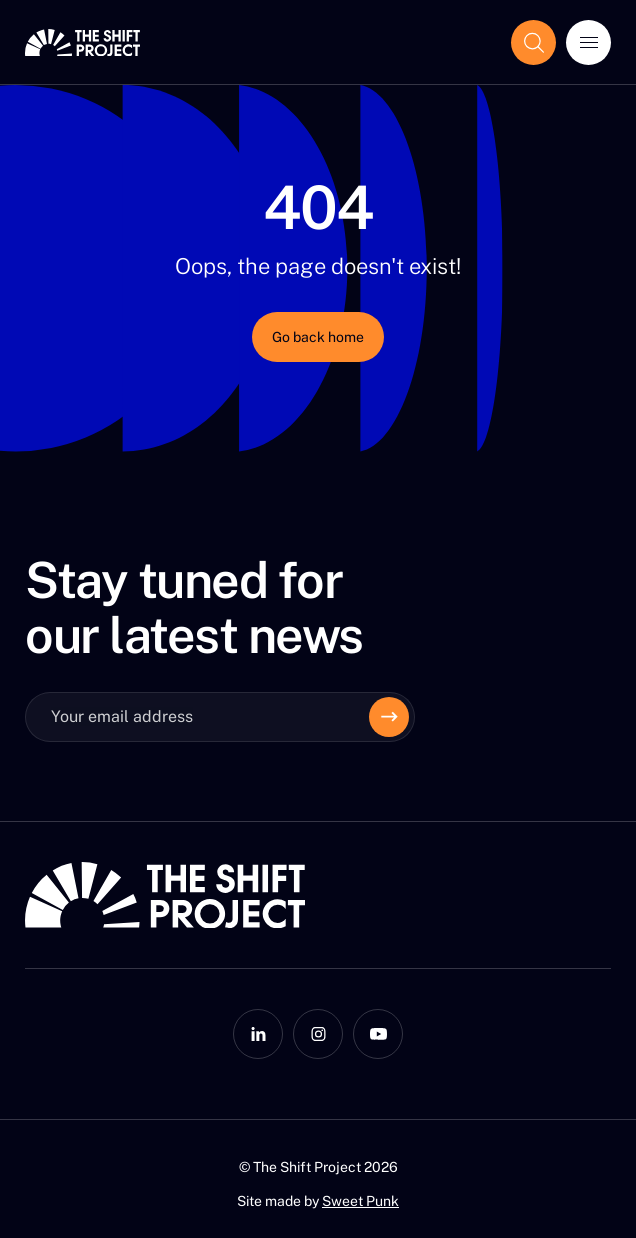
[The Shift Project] (82, 42)
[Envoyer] (389, 717)
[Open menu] (588, 42)
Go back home (318, 337)
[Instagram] (318, 1034)
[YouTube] (378, 1034)
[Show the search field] (533, 42)
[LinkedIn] (258, 1034)
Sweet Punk (360, 1201)
